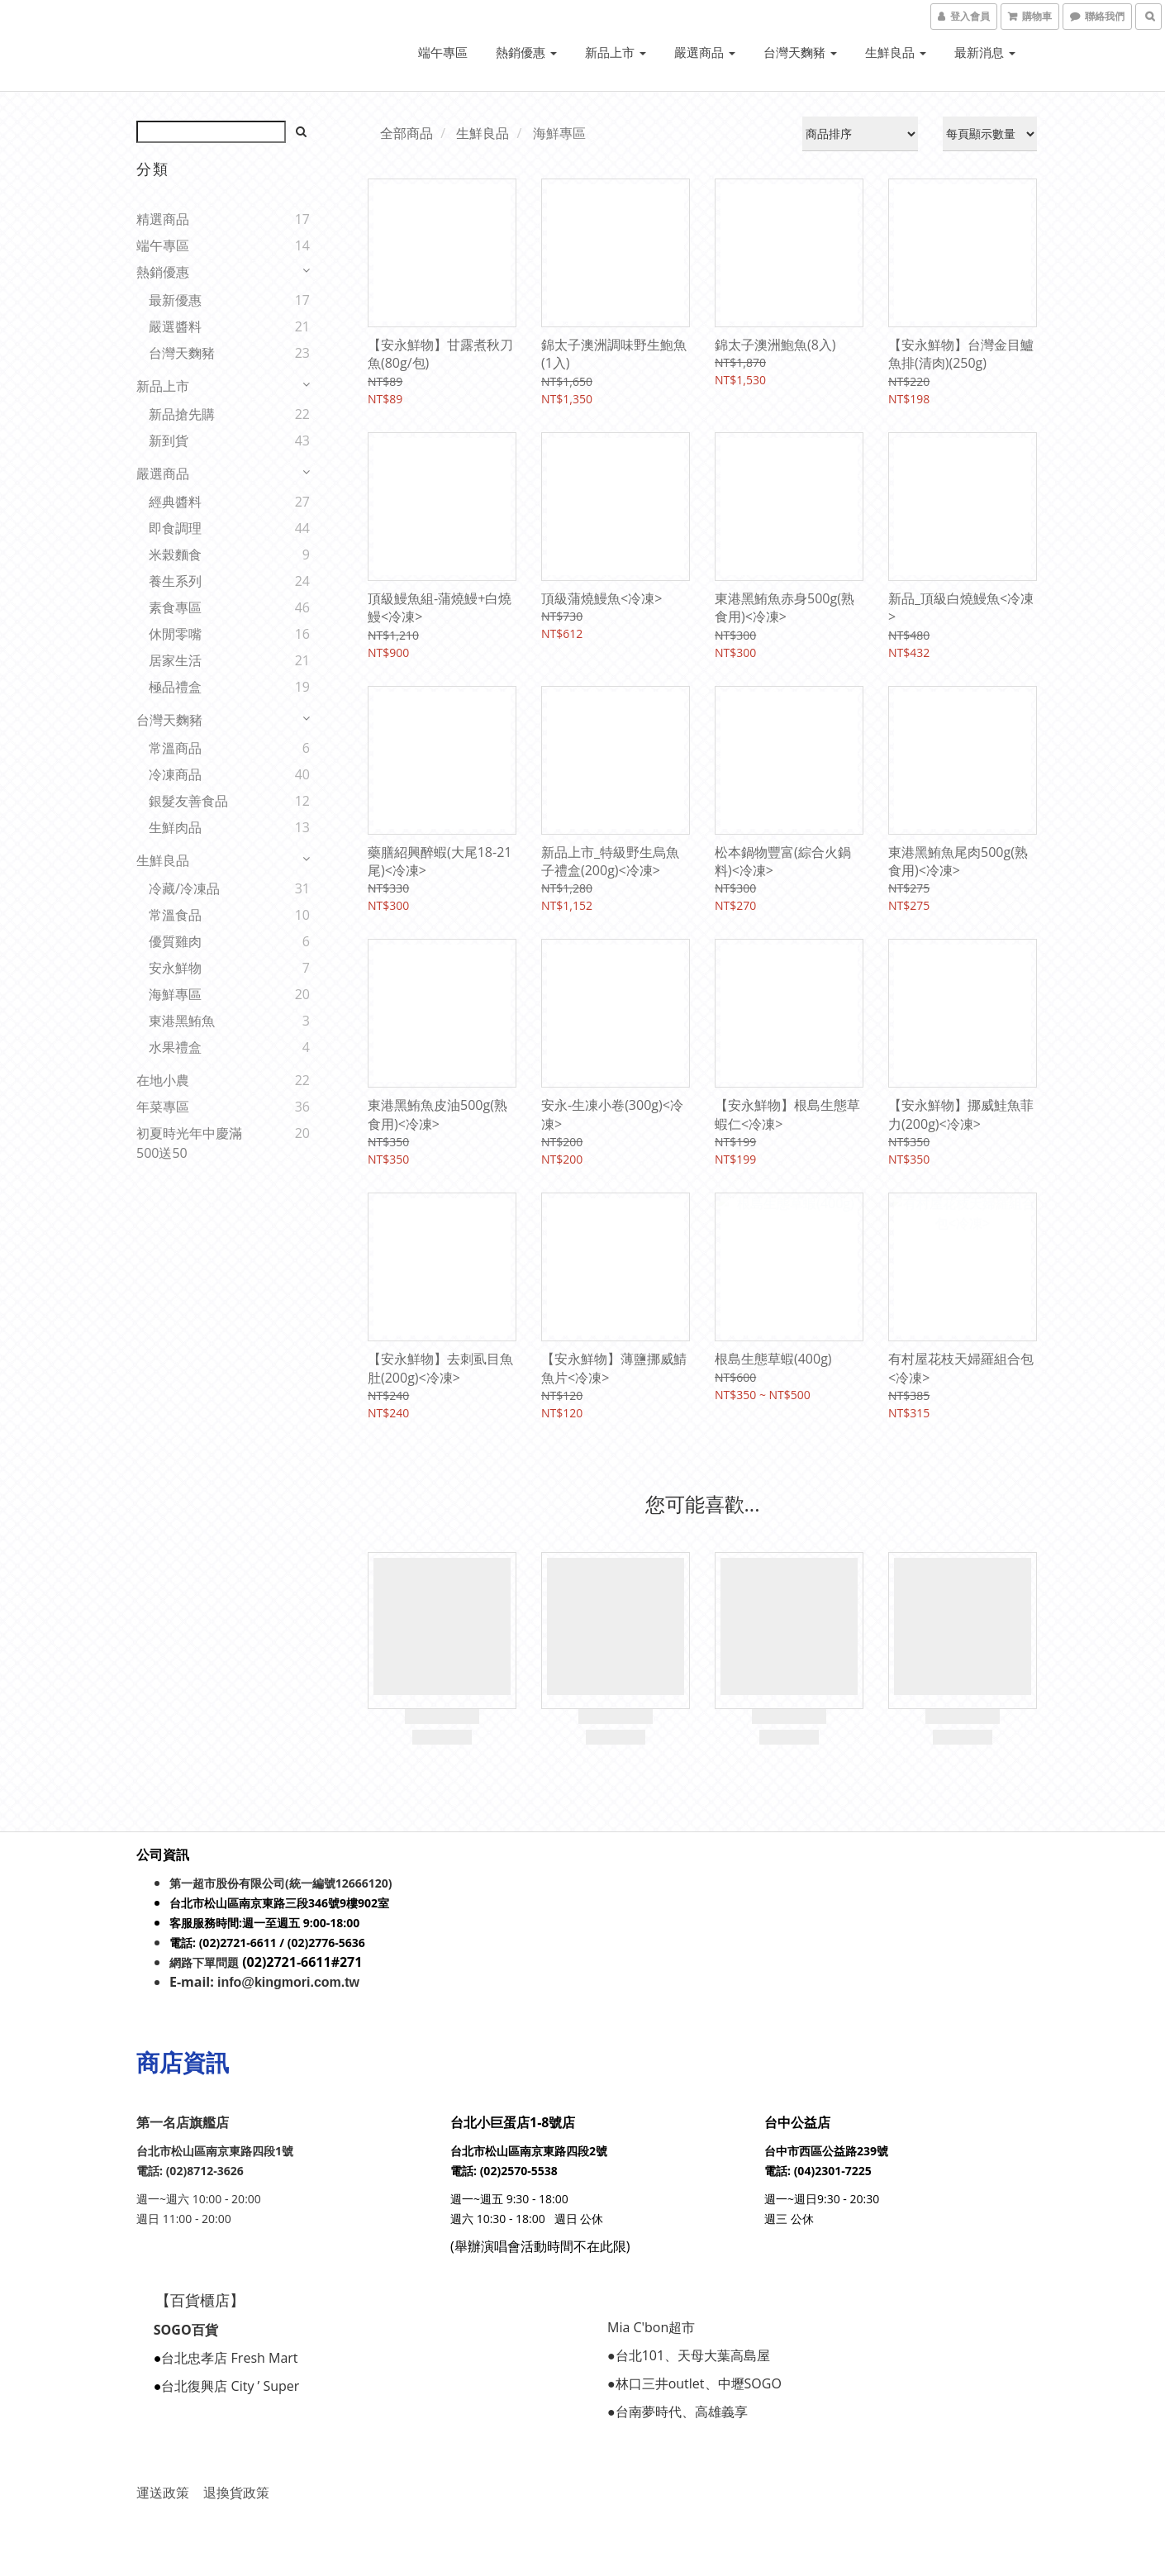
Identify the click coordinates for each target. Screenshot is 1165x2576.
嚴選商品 (704, 52)
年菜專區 (162, 1107)
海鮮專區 (175, 994)
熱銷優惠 (526, 52)
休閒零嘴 (175, 634)
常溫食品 (175, 915)
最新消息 (984, 52)
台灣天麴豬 (800, 52)
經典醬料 (175, 502)
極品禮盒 (175, 687)
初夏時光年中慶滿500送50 (189, 1143)
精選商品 (162, 219)
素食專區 (175, 607)
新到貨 (168, 440)
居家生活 (175, 660)
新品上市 (615, 52)
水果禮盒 (175, 1047)
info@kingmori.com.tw (288, 1982)
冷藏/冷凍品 (184, 888)
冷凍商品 (175, 774)
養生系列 (175, 581)
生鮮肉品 (175, 827)
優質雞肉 (175, 941)
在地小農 (162, 1080)
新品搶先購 (182, 414)
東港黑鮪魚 (182, 1021)
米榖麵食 (175, 554)
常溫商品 (175, 748)
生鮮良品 (895, 52)
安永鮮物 (175, 968)
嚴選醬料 (175, 326)
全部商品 (406, 133)
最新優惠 (175, 300)
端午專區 (443, 52)
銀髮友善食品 (188, 801)
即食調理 (175, 528)
